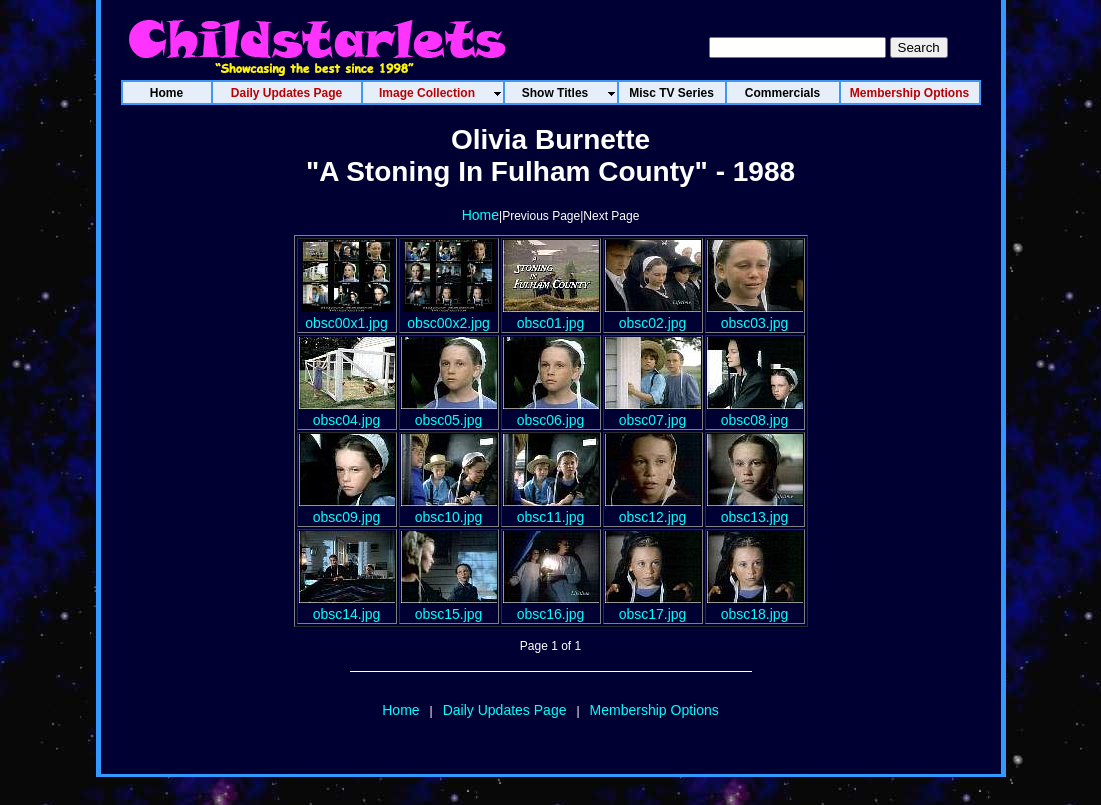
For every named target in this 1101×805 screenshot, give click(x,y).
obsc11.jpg (551, 509)
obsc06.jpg (551, 412)
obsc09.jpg (347, 509)
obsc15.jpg (449, 606)
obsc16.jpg (551, 606)
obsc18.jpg (755, 606)
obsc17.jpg (653, 606)
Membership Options (654, 710)
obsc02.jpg (653, 315)
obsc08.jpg (755, 412)
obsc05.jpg (449, 412)
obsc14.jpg (347, 606)
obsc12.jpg (653, 509)
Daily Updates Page (505, 710)
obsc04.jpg (347, 412)
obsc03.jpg (755, 315)
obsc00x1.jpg (347, 315)
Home (480, 215)
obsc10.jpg (449, 509)
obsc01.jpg (551, 315)
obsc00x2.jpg (449, 315)
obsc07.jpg (653, 412)
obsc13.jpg (755, 509)
